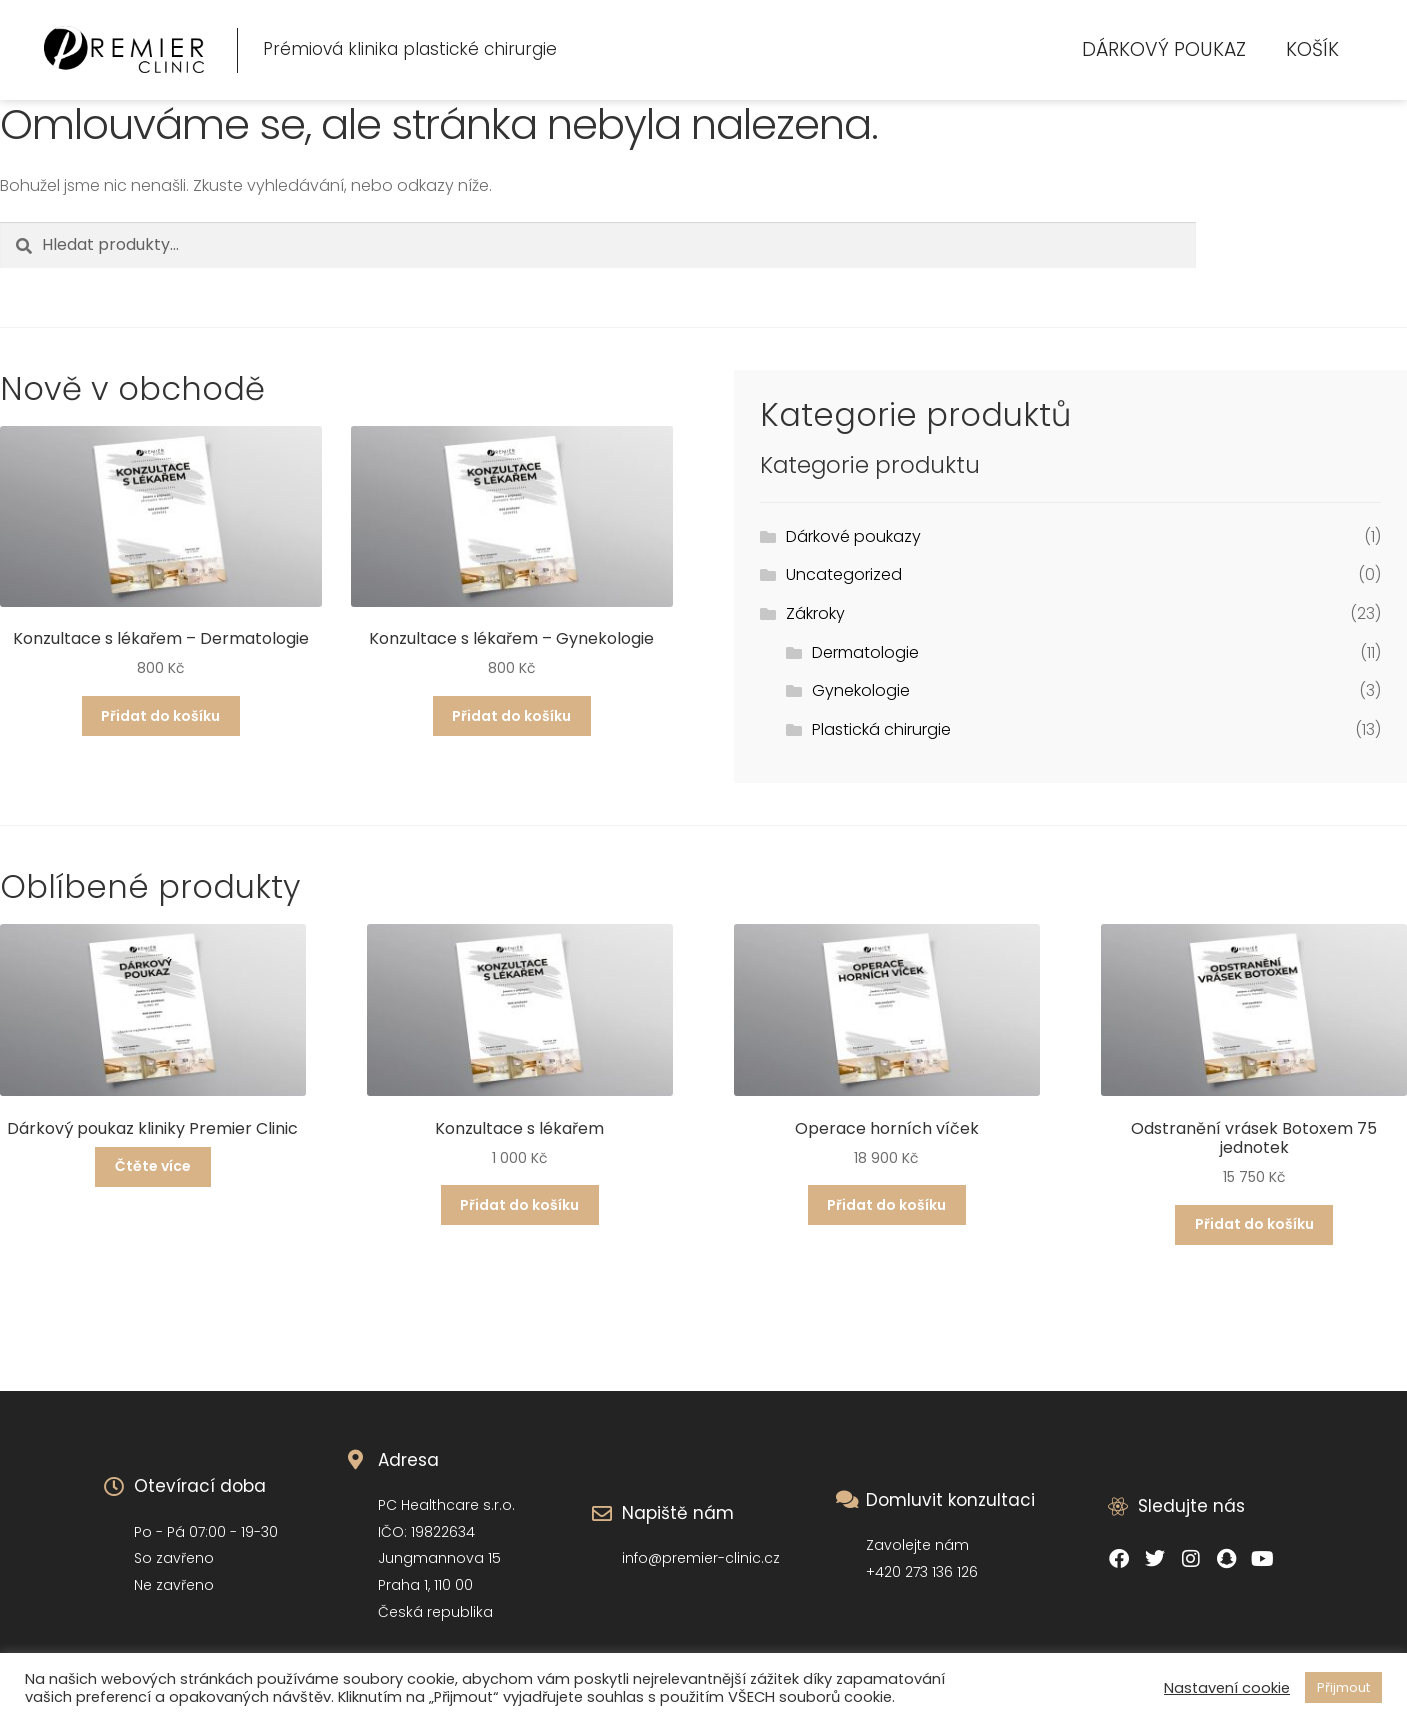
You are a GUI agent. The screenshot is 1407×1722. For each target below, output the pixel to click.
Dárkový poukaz (1164, 49)
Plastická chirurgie (881, 729)
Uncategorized (844, 574)
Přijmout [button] (1343, 1687)
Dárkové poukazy (853, 536)
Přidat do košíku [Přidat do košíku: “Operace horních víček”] (886, 1205)
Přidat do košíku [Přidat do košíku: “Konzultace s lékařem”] (519, 1205)
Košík (1312, 49)
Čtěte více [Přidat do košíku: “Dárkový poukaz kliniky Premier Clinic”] (153, 1166)
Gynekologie (861, 690)
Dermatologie (865, 652)
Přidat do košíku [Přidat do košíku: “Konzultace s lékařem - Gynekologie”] (511, 716)
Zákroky (815, 613)
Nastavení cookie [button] (1227, 1688)
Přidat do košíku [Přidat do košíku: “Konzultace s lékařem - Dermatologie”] (160, 716)
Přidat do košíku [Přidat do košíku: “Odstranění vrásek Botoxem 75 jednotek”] (1254, 1224)
